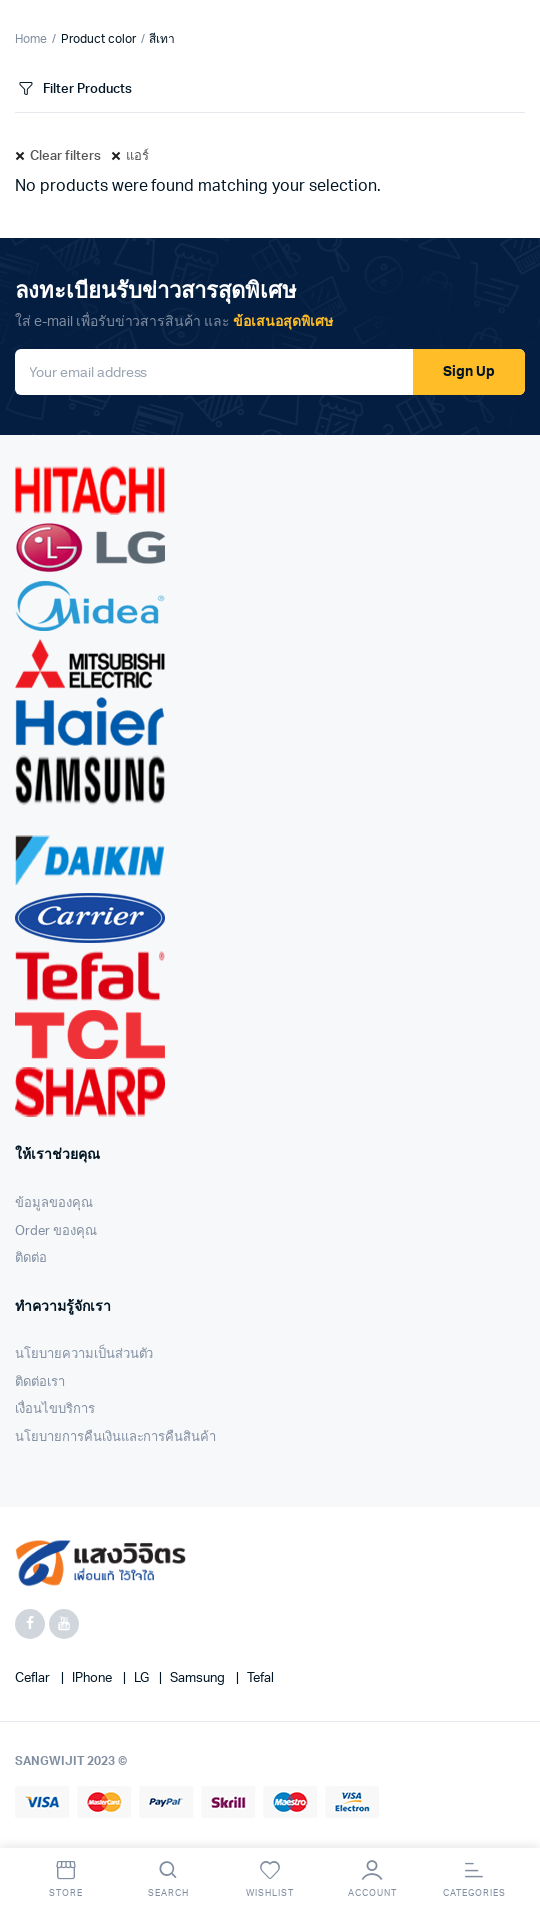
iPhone (93, 1678)
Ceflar (34, 1678)
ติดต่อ (31, 1258)
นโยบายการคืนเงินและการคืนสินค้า (115, 1437)
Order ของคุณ (56, 1231)
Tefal (260, 1678)
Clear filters (65, 156)
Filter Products (73, 89)
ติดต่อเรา (40, 1382)
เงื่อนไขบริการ (55, 1409)
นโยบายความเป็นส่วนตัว (84, 1354)
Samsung (199, 1678)
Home (31, 39)
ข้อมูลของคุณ (54, 1203)
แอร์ (137, 156)
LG (143, 1678)
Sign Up (469, 372)
